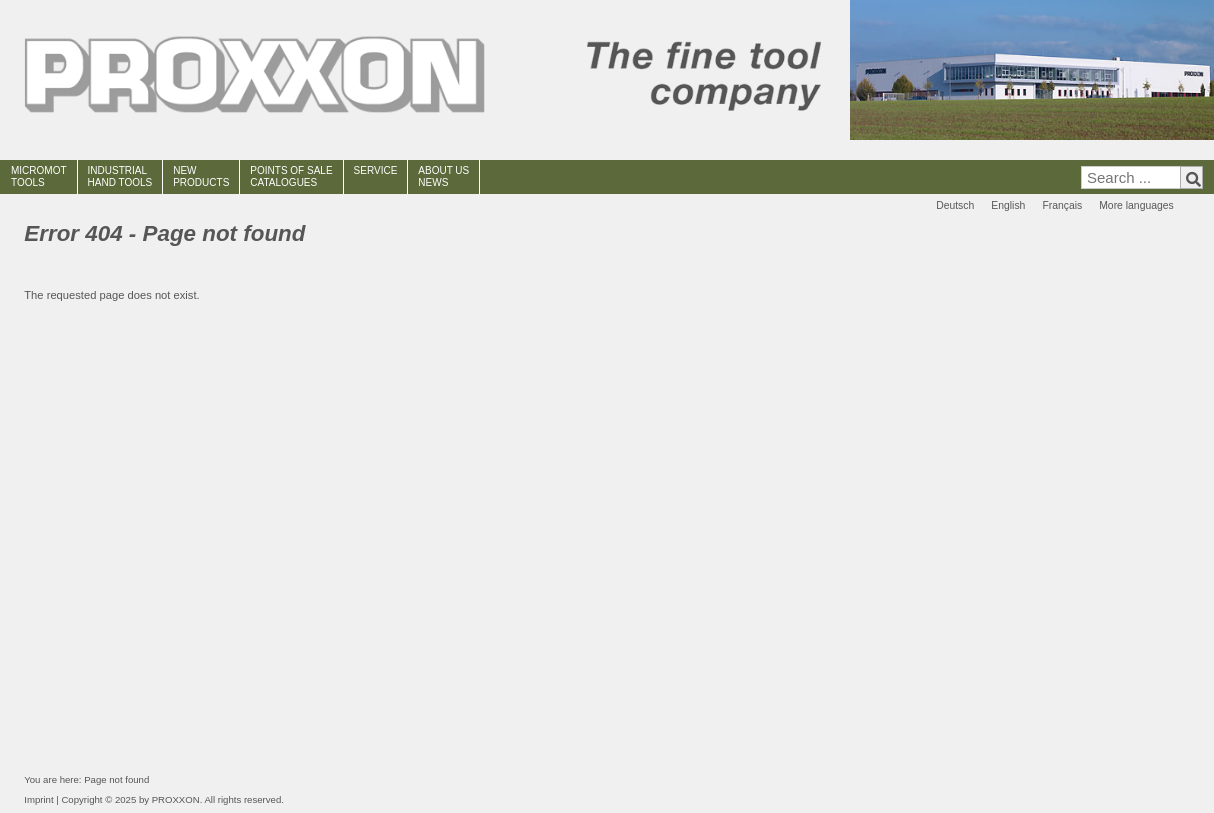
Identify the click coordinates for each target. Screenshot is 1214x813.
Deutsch (955, 205)
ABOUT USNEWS (443, 176)
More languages (1136, 205)
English (1008, 205)
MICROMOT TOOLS (39, 176)
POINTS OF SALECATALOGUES (291, 176)
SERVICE (376, 170)
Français (1062, 205)
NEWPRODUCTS (201, 176)
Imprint (38, 799)
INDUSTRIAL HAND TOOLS (120, 176)
